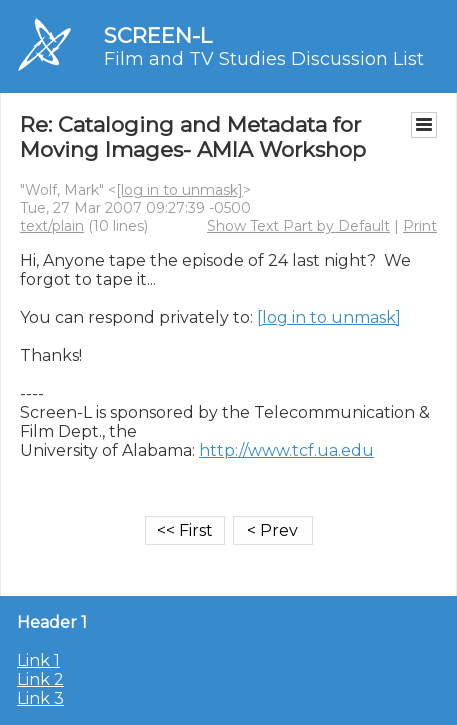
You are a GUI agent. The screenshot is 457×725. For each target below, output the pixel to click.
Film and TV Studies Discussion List (264, 59)
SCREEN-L (158, 35)
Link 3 (40, 698)
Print (420, 226)
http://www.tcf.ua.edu (286, 450)
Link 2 (40, 679)
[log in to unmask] (179, 190)
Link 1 (38, 660)
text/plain (52, 226)
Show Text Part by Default (298, 226)
